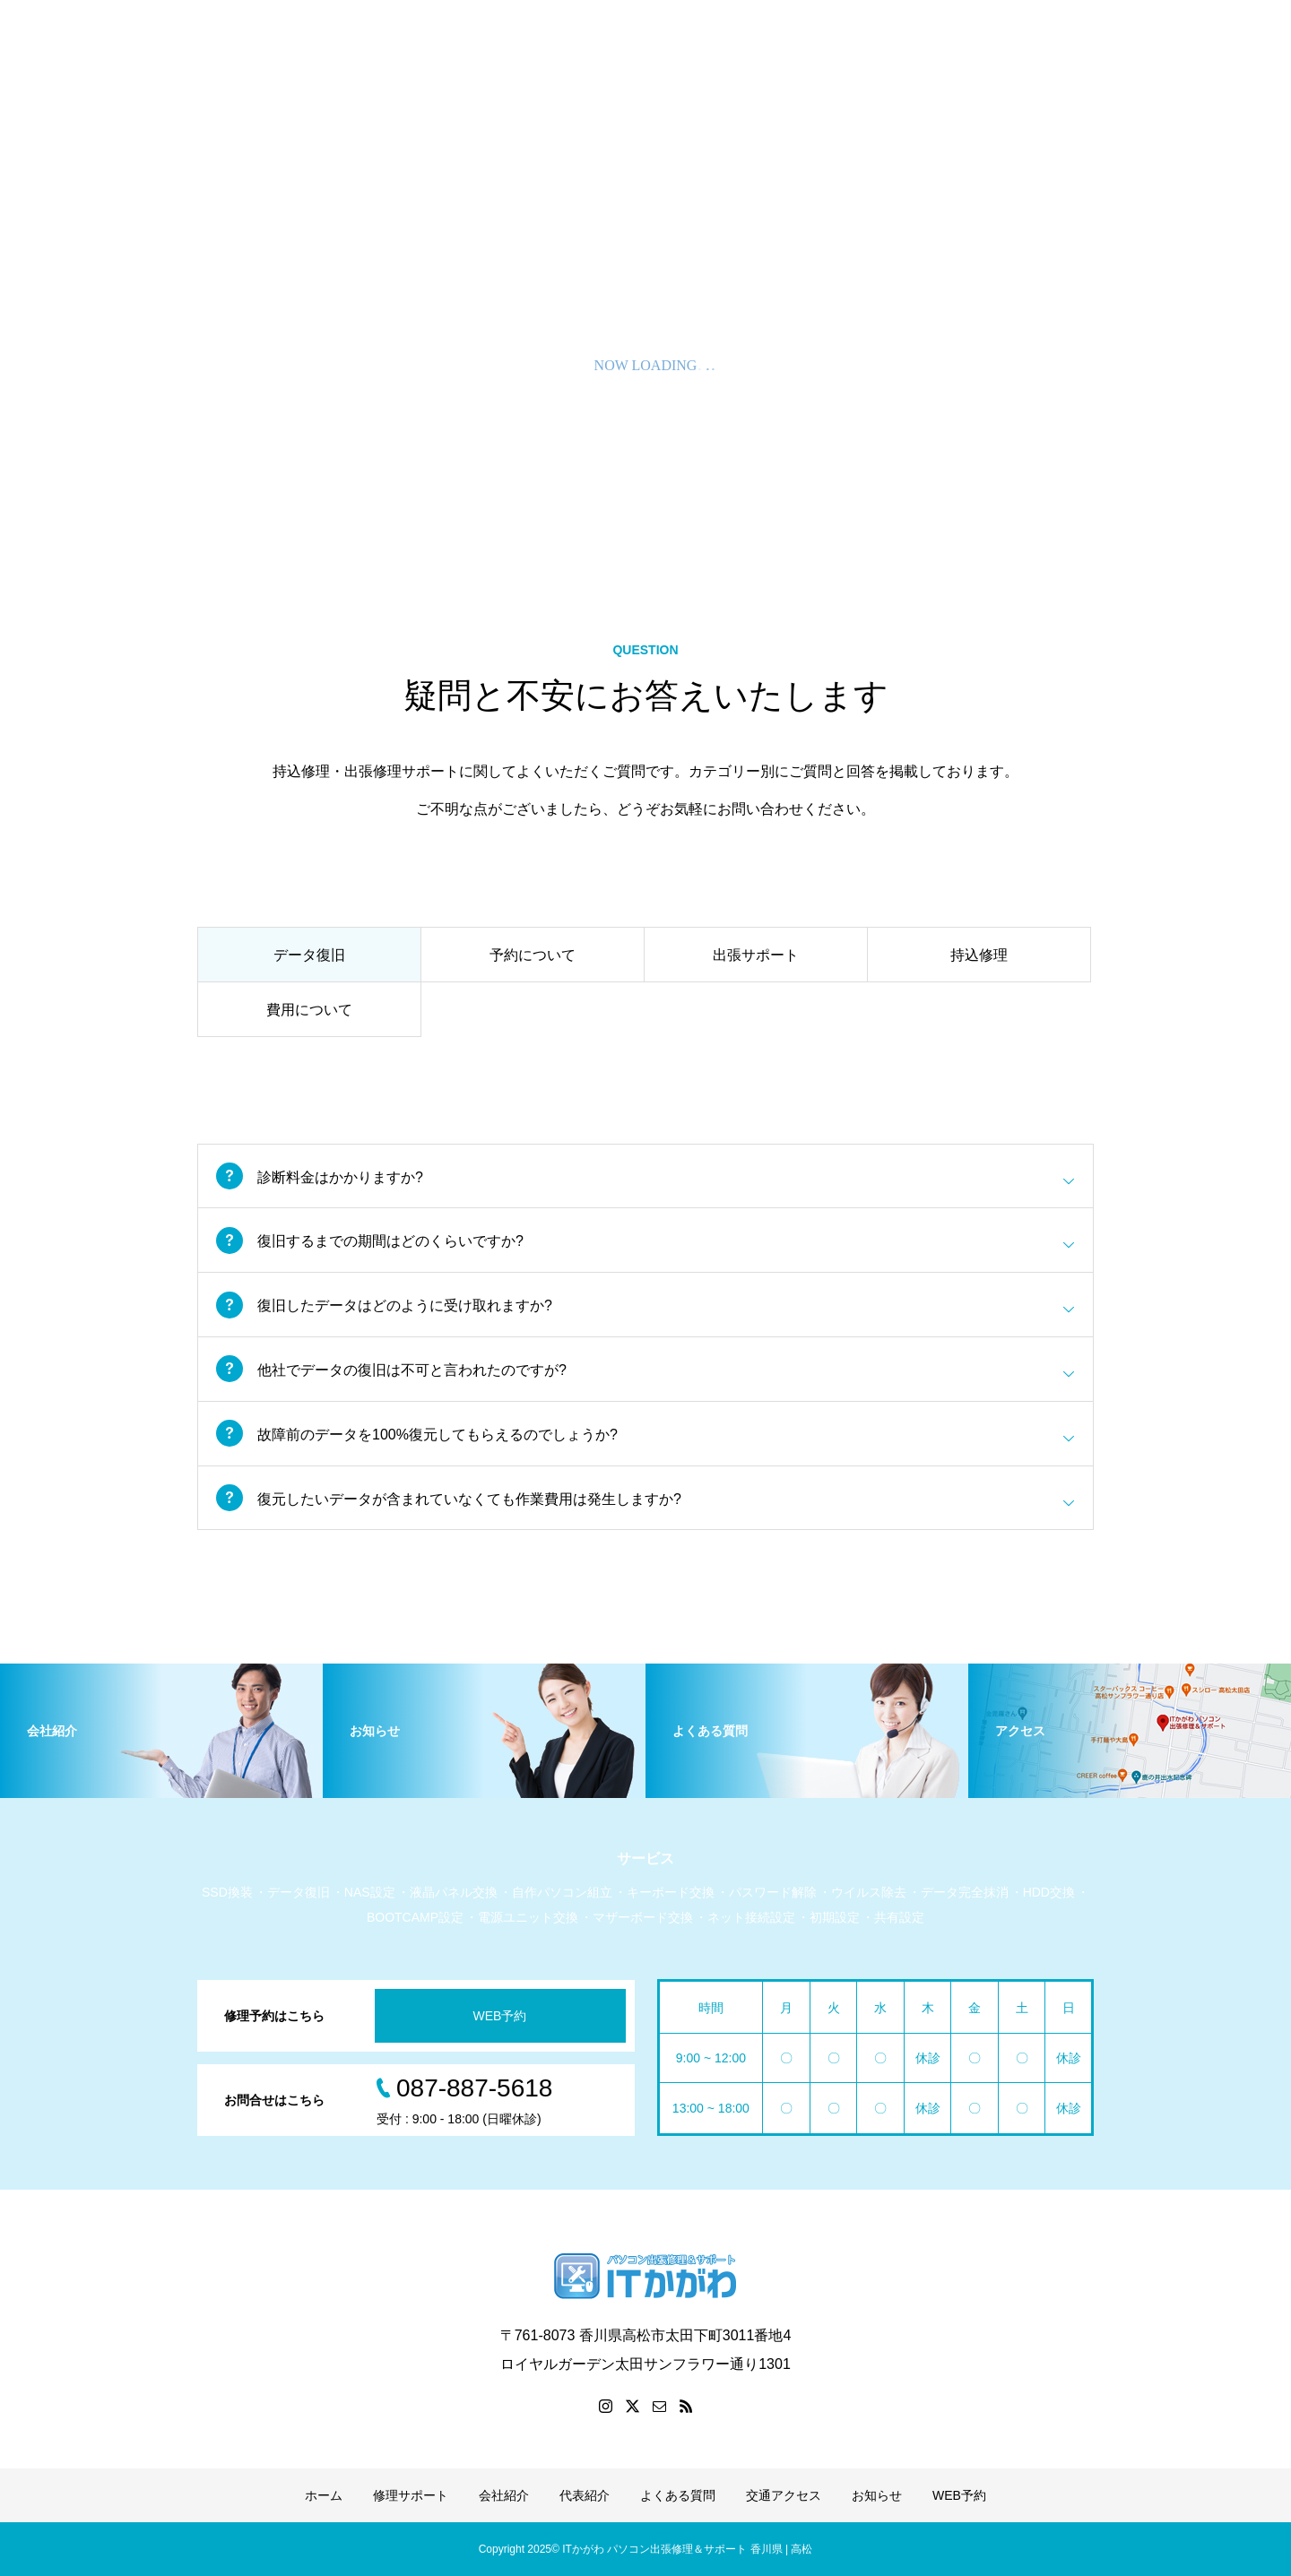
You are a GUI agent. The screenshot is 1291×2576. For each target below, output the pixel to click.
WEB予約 (500, 2016)
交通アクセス (783, 2495)
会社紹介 (504, 2495)
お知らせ (877, 2495)
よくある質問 (677, 2495)
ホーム (323, 2495)
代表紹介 (584, 2495)
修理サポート (410, 2495)
